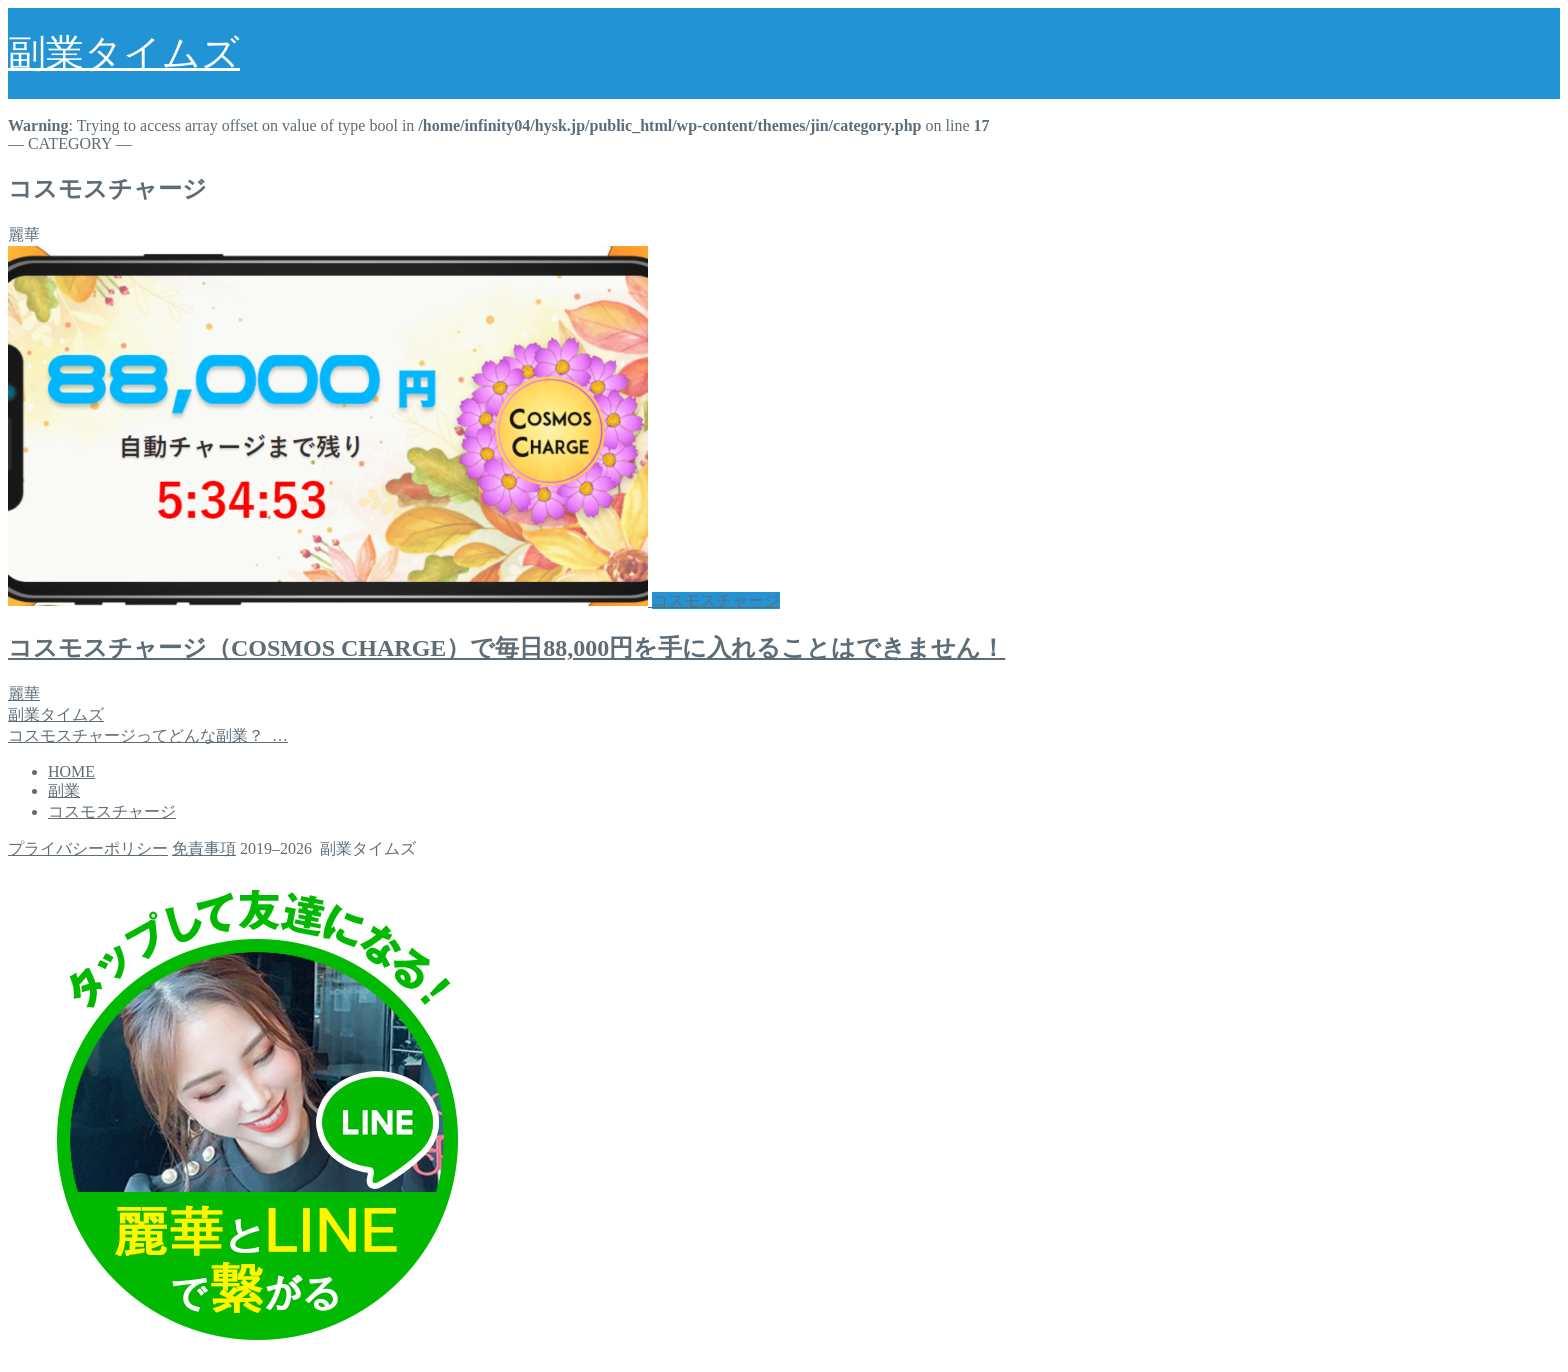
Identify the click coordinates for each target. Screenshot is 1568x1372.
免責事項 (204, 848)
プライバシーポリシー (88, 848)
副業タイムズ (124, 53)
